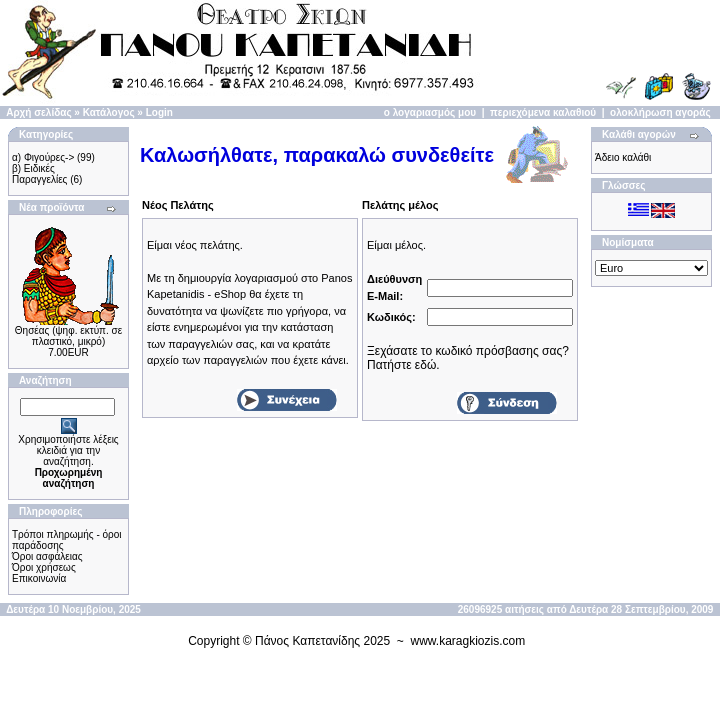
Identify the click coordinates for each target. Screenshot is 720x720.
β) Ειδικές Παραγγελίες (39, 174)
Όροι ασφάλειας (47, 556)
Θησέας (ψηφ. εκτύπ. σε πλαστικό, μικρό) (68, 336)
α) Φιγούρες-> (43, 157)
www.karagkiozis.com (468, 641)
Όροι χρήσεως (44, 567)
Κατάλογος (109, 112)
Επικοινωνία (39, 578)
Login (159, 112)
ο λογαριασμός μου (430, 112)
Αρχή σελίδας (38, 112)
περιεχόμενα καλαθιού (543, 112)
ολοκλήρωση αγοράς (660, 112)
